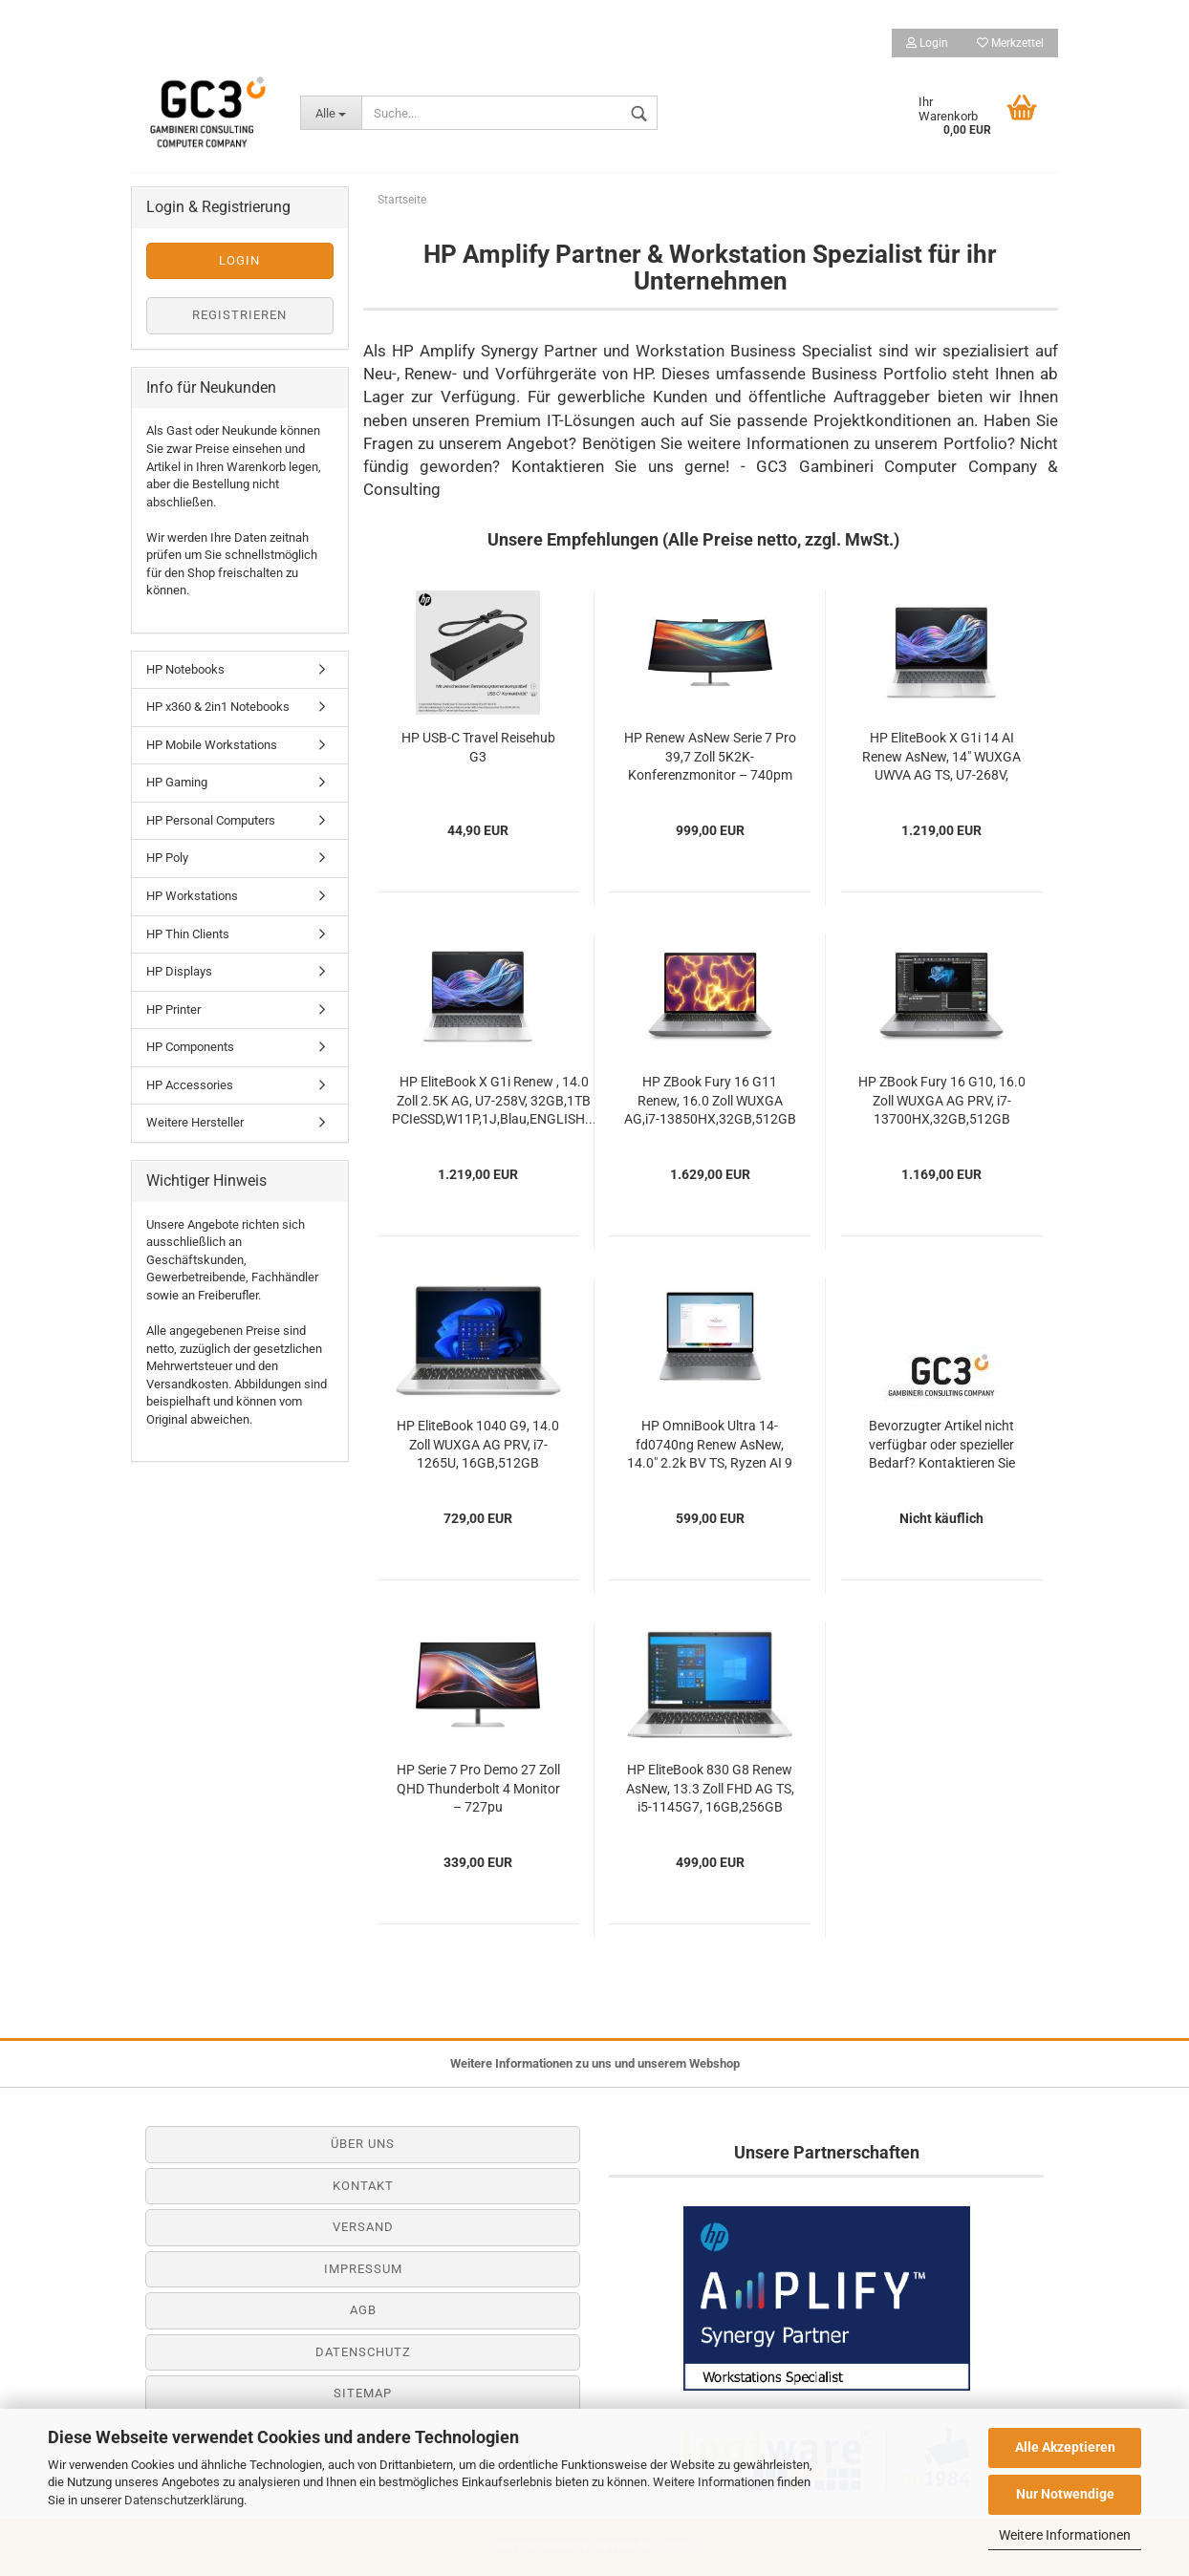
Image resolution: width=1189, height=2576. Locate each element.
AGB (363, 2310)
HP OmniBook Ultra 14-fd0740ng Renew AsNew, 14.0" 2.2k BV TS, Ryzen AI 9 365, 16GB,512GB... (709, 1446)
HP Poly (167, 857)
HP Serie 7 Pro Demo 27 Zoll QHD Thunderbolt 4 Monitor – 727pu (478, 1788)
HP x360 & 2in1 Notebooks (218, 706)
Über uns (363, 2143)
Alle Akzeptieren (1065, 2447)
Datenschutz (363, 2352)
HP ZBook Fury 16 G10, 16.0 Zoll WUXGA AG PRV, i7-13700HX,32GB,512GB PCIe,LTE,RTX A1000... (942, 1102)
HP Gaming (176, 782)
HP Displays (179, 971)
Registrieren (239, 315)
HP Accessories (189, 1085)
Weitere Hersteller (195, 1122)
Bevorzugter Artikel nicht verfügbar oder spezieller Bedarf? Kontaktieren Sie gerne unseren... (942, 1446)
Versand (363, 2227)
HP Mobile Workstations (211, 745)
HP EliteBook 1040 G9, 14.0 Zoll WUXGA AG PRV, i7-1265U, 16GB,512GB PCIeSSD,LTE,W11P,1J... (478, 1446)
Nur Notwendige (1065, 2493)
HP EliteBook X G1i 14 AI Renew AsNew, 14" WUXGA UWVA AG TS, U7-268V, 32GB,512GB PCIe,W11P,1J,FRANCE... (941, 758)
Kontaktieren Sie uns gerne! (620, 466)
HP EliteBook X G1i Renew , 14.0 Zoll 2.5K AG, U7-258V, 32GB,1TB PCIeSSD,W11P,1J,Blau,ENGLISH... (494, 1100)
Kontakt (363, 2186)
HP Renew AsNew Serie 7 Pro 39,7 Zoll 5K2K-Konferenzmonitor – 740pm (710, 757)
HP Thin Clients (187, 934)
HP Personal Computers (210, 820)
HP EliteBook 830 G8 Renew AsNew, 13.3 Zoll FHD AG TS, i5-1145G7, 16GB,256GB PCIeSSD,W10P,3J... (710, 1790)
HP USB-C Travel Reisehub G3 (478, 747)
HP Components (190, 1047)
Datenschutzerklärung (184, 2500)
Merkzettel (1010, 43)
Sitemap (363, 2393)
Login (927, 43)
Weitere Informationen (1065, 2535)
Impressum (363, 2269)
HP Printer (173, 1009)
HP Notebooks (185, 669)
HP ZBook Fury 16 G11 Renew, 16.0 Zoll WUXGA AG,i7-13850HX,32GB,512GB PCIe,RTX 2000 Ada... (710, 1102)
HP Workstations (192, 896)
